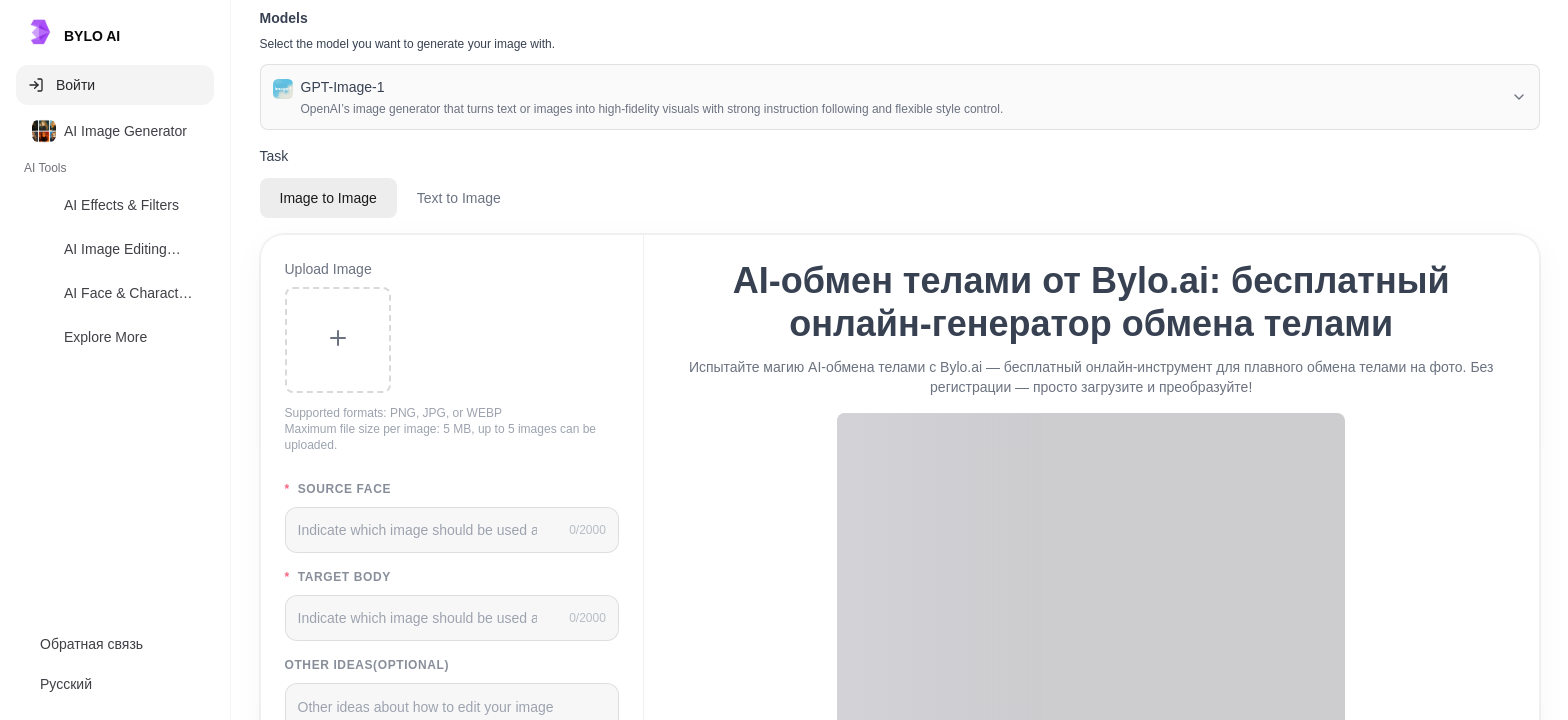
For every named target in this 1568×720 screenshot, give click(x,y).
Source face (338, 489)
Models (284, 18)
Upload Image (328, 269)
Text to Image (459, 198)
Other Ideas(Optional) (367, 665)
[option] (115, 131)
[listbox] (115, 238)
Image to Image (328, 198)
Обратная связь (91, 644)
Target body (338, 577)
